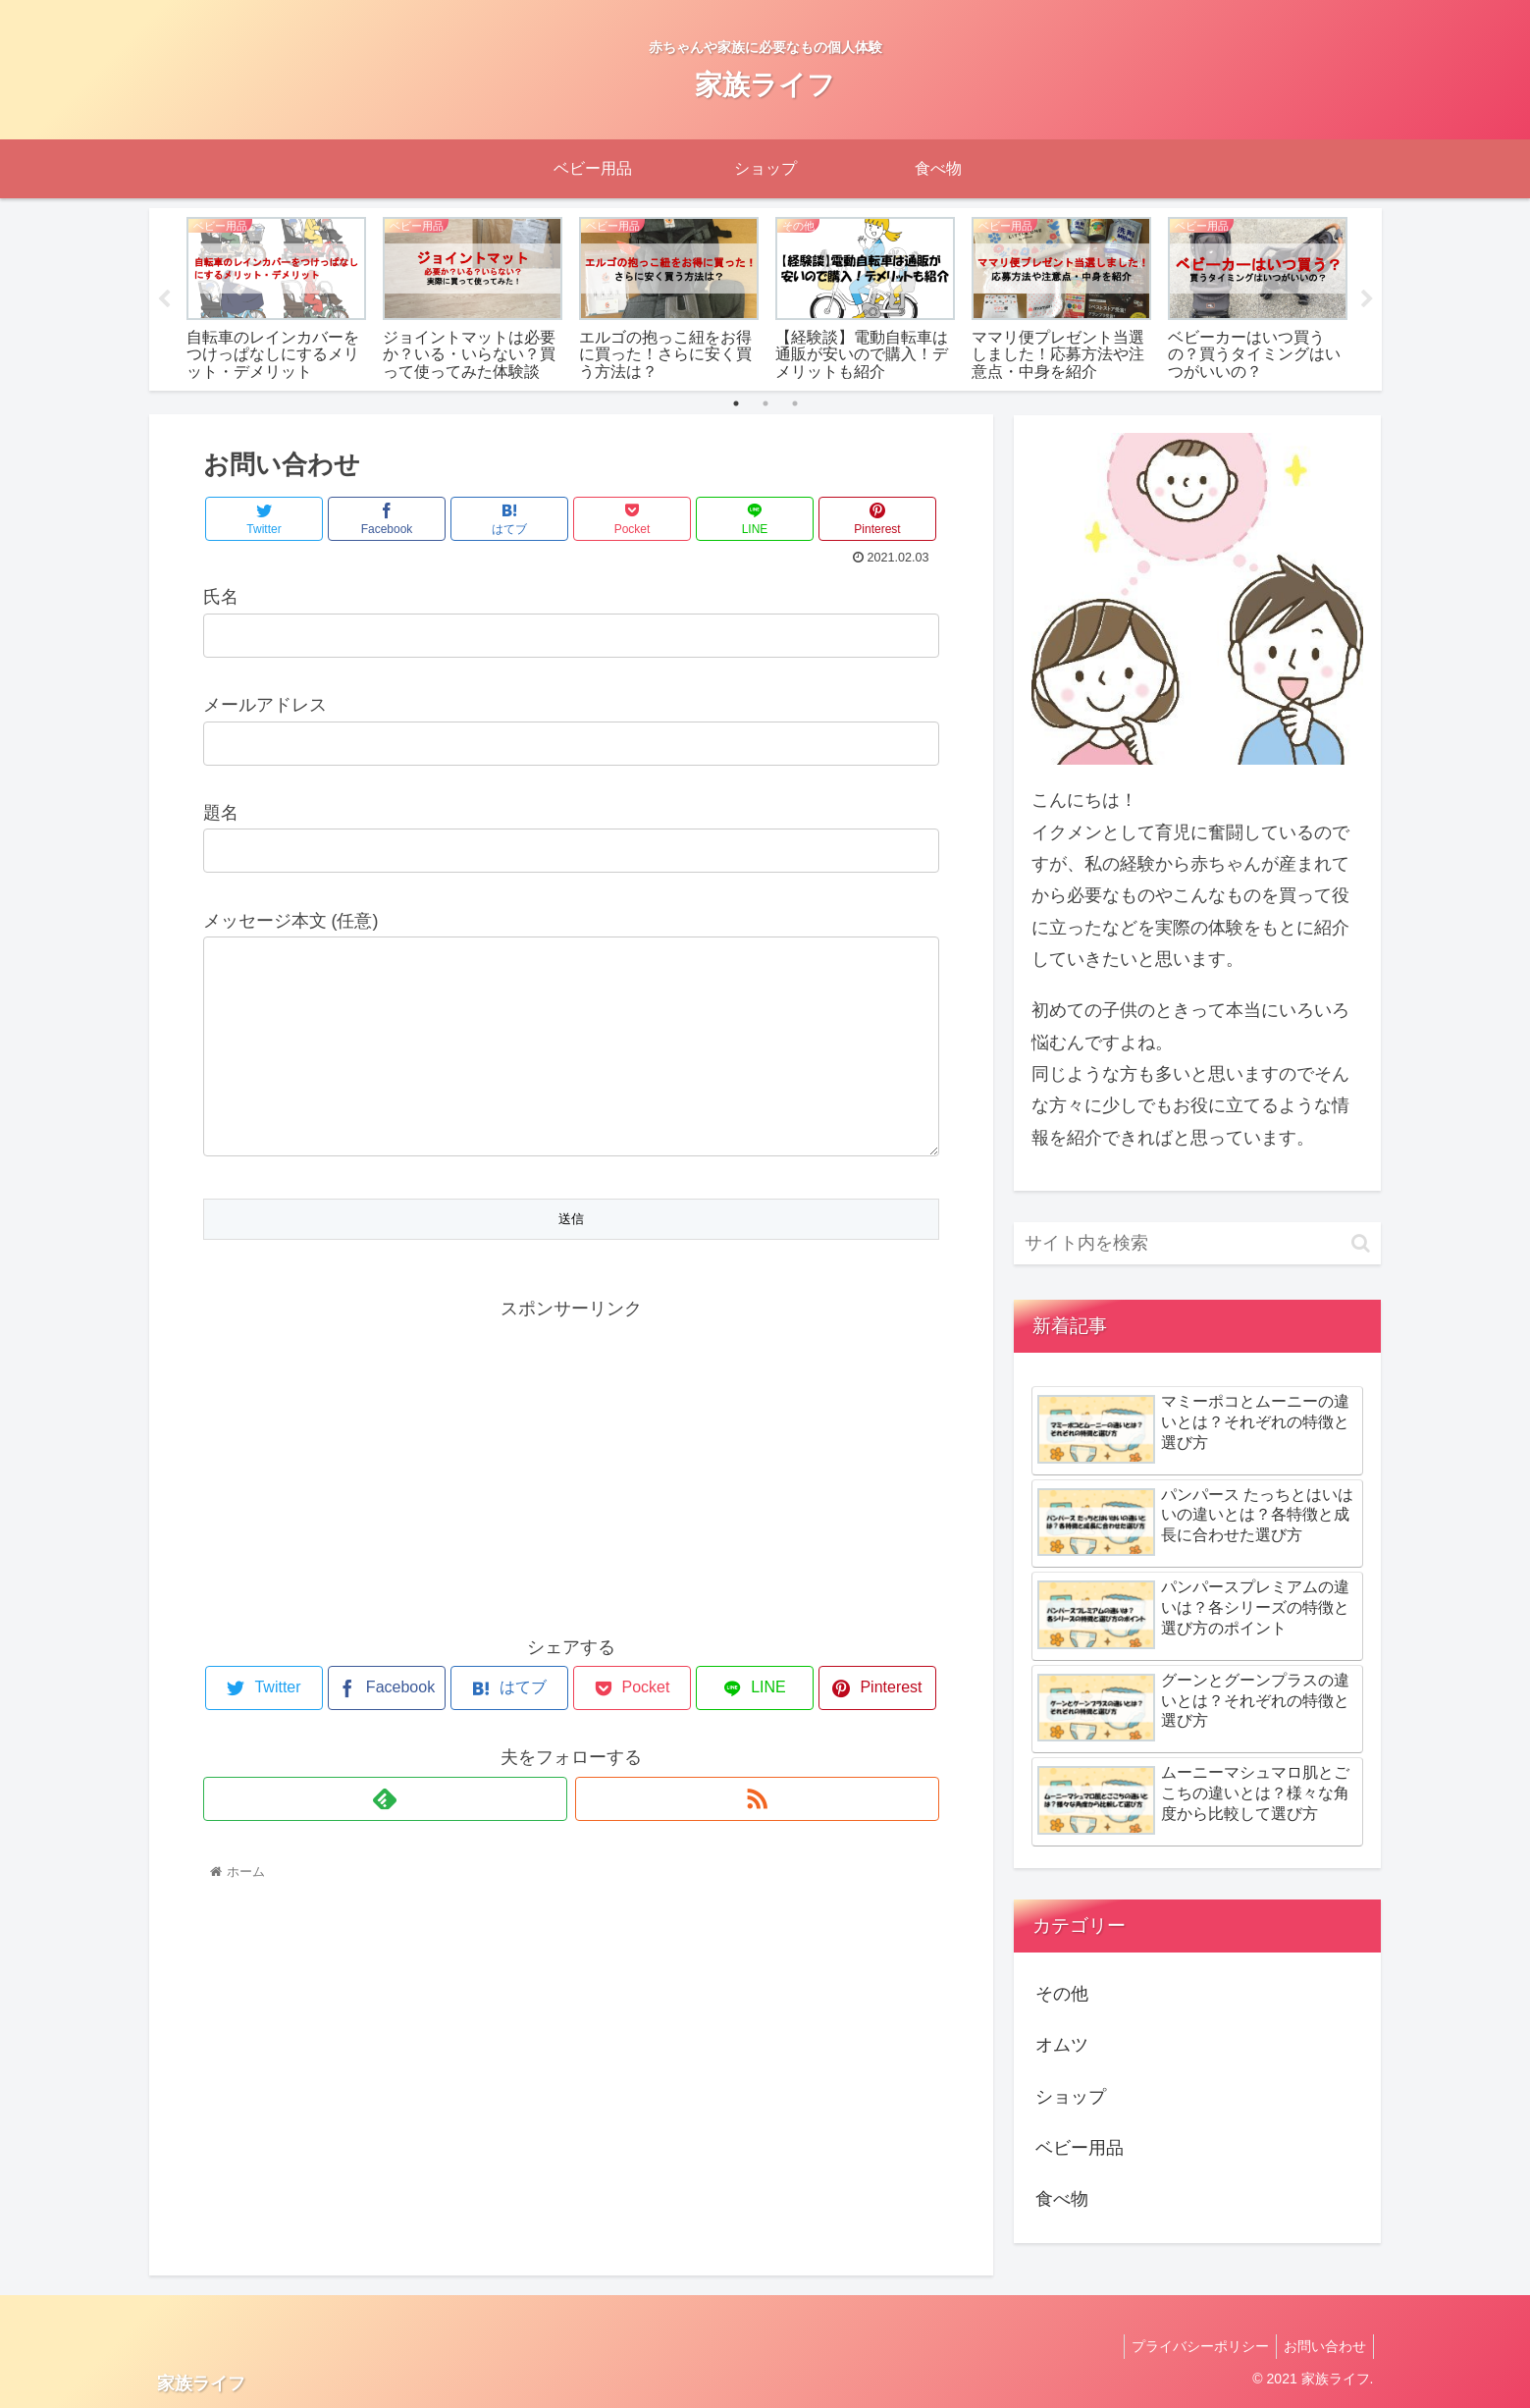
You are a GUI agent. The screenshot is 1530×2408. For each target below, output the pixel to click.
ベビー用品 (1079, 2148)
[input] (1197, 1243)
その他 (1061, 1994)
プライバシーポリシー (1191, 2346)
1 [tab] (736, 403)
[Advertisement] (571, 1501)
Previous (164, 299)
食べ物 (1061, 2199)
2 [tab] (765, 403)
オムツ (1061, 2045)
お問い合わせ (1322, 2346)
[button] (1361, 1243)
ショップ (1070, 2097)
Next (1367, 299)
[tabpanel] (277, 296)
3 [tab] (795, 403)
